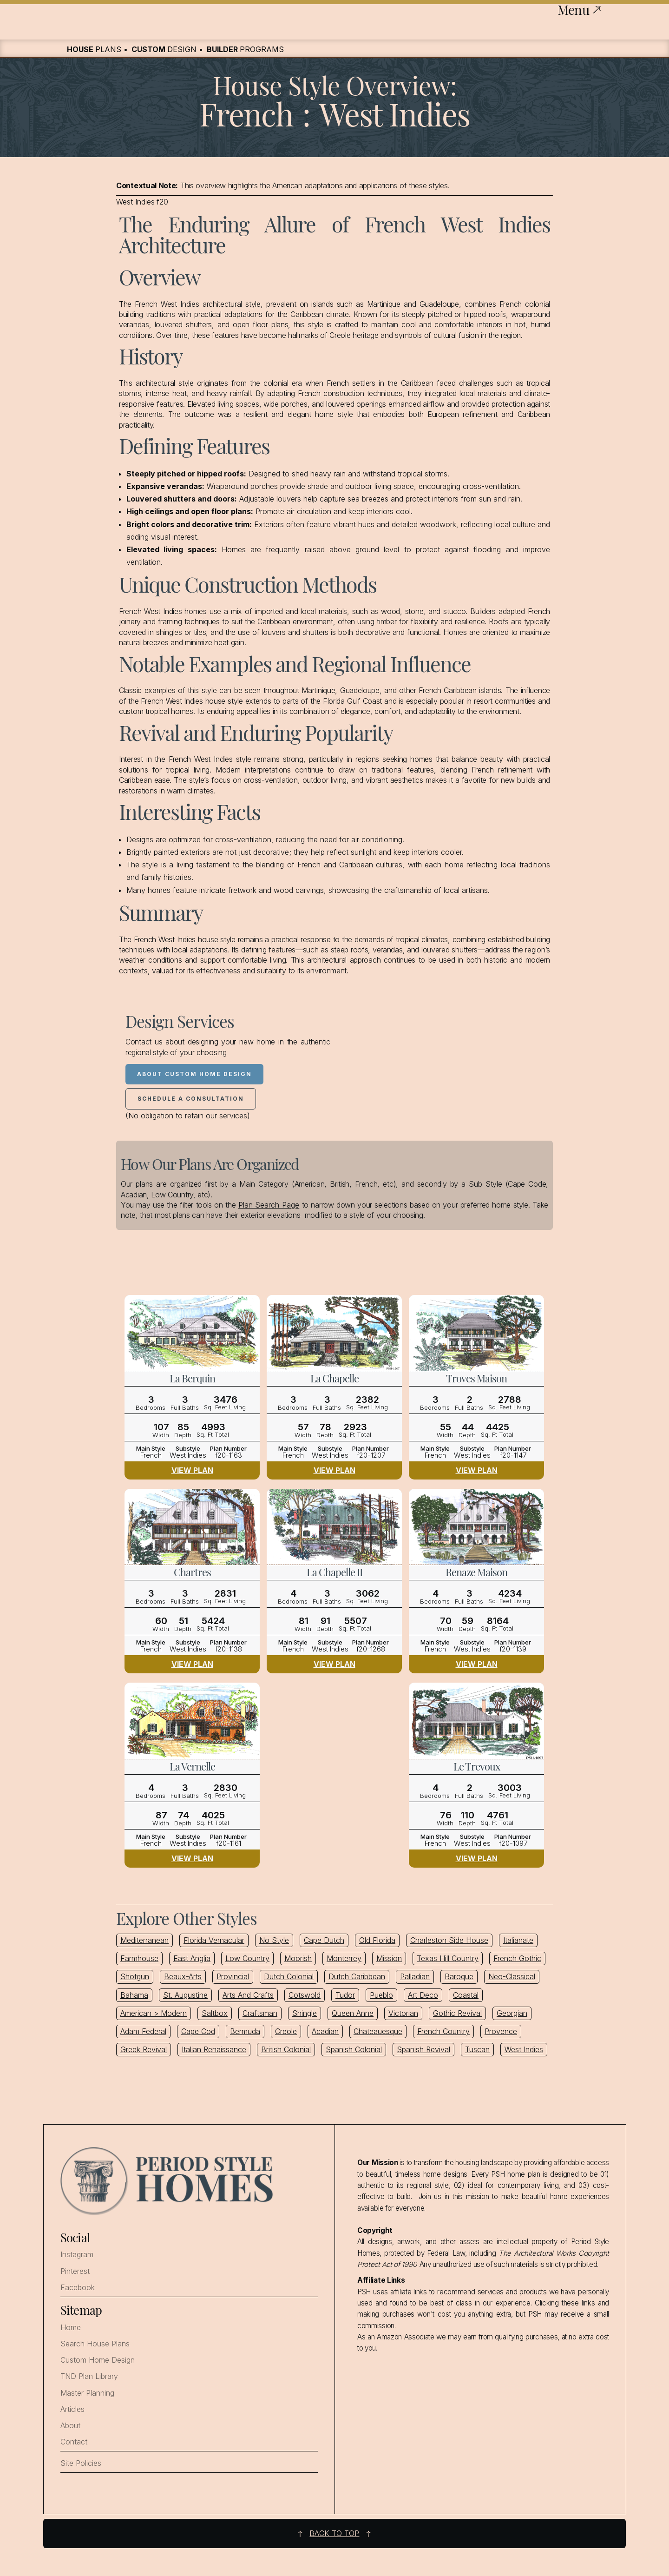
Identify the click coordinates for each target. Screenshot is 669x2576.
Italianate (518, 1940)
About (70, 2425)
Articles (72, 2409)
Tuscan (477, 2049)
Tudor (345, 1995)
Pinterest (75, 2271)
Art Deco (423, 1995)
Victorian (403, 2013)
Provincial (232, 1976)
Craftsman (260, 2013)
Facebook (77, 2287)
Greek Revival (143, 2049)
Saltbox (215, 2013)
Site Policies (80, 2463)
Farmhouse (139, 1958)
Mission (389, 1958)
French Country (443, 2031)
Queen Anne (353, 2013)
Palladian (415, 1976)
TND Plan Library (89, 2376)
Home (70, 2327)
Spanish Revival (423, 2049)
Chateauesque (378, 2031)
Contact (73, 2441)
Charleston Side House (449, 1940)
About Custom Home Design (194, 1073)
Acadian (325, 2031)
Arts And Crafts (248, 1995)
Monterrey (344, 1958)
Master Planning (87, 2393)
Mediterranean (144, 1940)
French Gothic (517, 1958)
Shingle (304, 2013)
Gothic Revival (457, 2013)
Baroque (459, 1976)
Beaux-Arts (183, 1976)
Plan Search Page (268, 1204)
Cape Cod (198, 2031)
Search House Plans (95, 2343)
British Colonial (286, 2049)
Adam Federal (143, 2031)
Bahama (134, 1995)
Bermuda (245, 2031)
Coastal (466, 1995)
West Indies (524, 2049)
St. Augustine (185, 1995)
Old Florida (377, 1940)
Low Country (247, 1958)
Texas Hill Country (448, 1958)
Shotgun (134, 1976)
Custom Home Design (97, 2360)
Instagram (76, 2254)
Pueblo (381, 1995)
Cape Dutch (324, 1940)
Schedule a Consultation (191, 1098)
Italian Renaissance (214, 2049)
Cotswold (305, 1995)
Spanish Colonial (354, 2049)
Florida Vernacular (214, 1940)
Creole (286, 2031)
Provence (501, 2031)
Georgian (512, 2013)
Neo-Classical (511, 1976)
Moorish (298, 1958)
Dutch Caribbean (356, 1976)
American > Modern (153, 2013)
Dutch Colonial (289, 1976)
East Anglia (191, 1958)
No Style (274, 1940)
